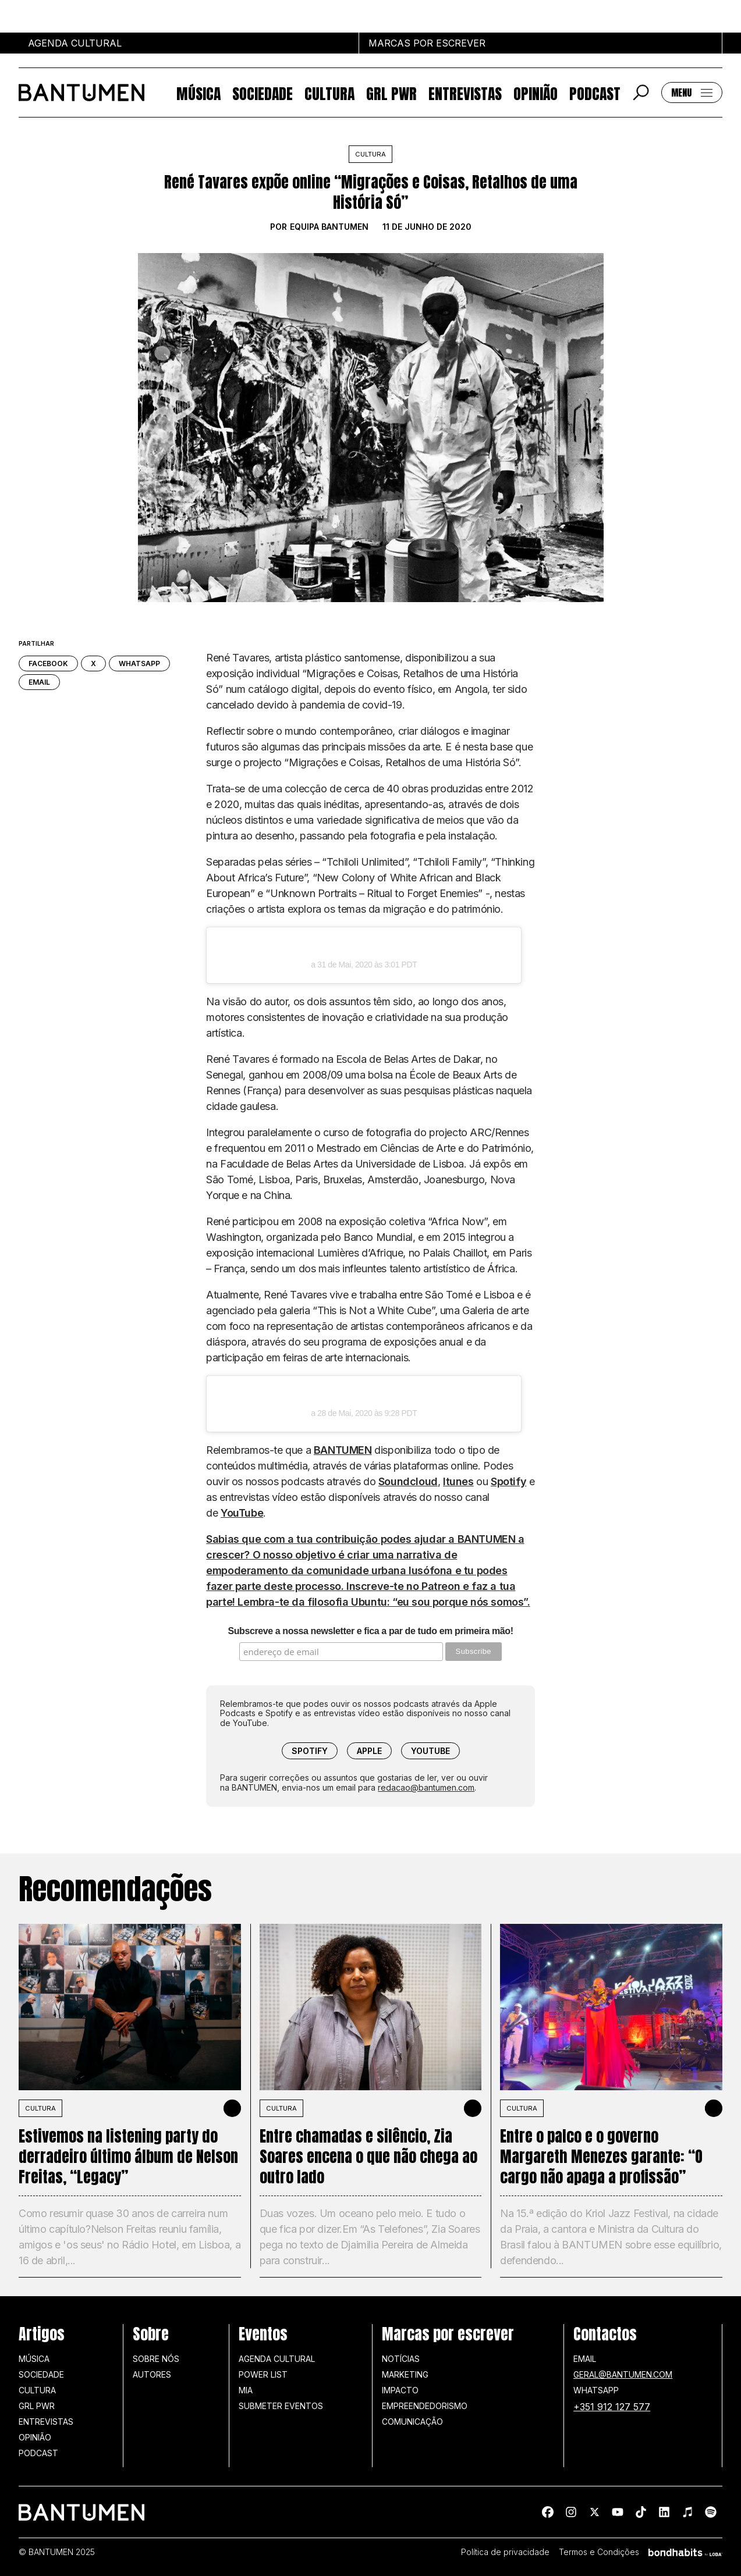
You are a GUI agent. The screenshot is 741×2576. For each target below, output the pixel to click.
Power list (263, 2374)
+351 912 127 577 (611, 2407)
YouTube (242, 1513)
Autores (152, 2374)
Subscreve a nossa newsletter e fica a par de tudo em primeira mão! (370, 1631)
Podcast (595, 93)
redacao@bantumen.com (426, 1787)
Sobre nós (156, 2359)
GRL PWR (391, 93)
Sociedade (262, 93)
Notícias (401, 2359)
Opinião (535, 93)
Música (198, 93)
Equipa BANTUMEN (329, 227)
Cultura (329, 93)
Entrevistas (465, 93)
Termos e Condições (599, 2552)
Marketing (405, 2374)
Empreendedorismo (424, 2406)
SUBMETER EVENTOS (281, 2406)
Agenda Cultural (277, 2359)
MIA (246, 2390)
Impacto (400, 2390)
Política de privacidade (505, 2552)
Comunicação (412, 2421)
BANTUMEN (343, 1450)
